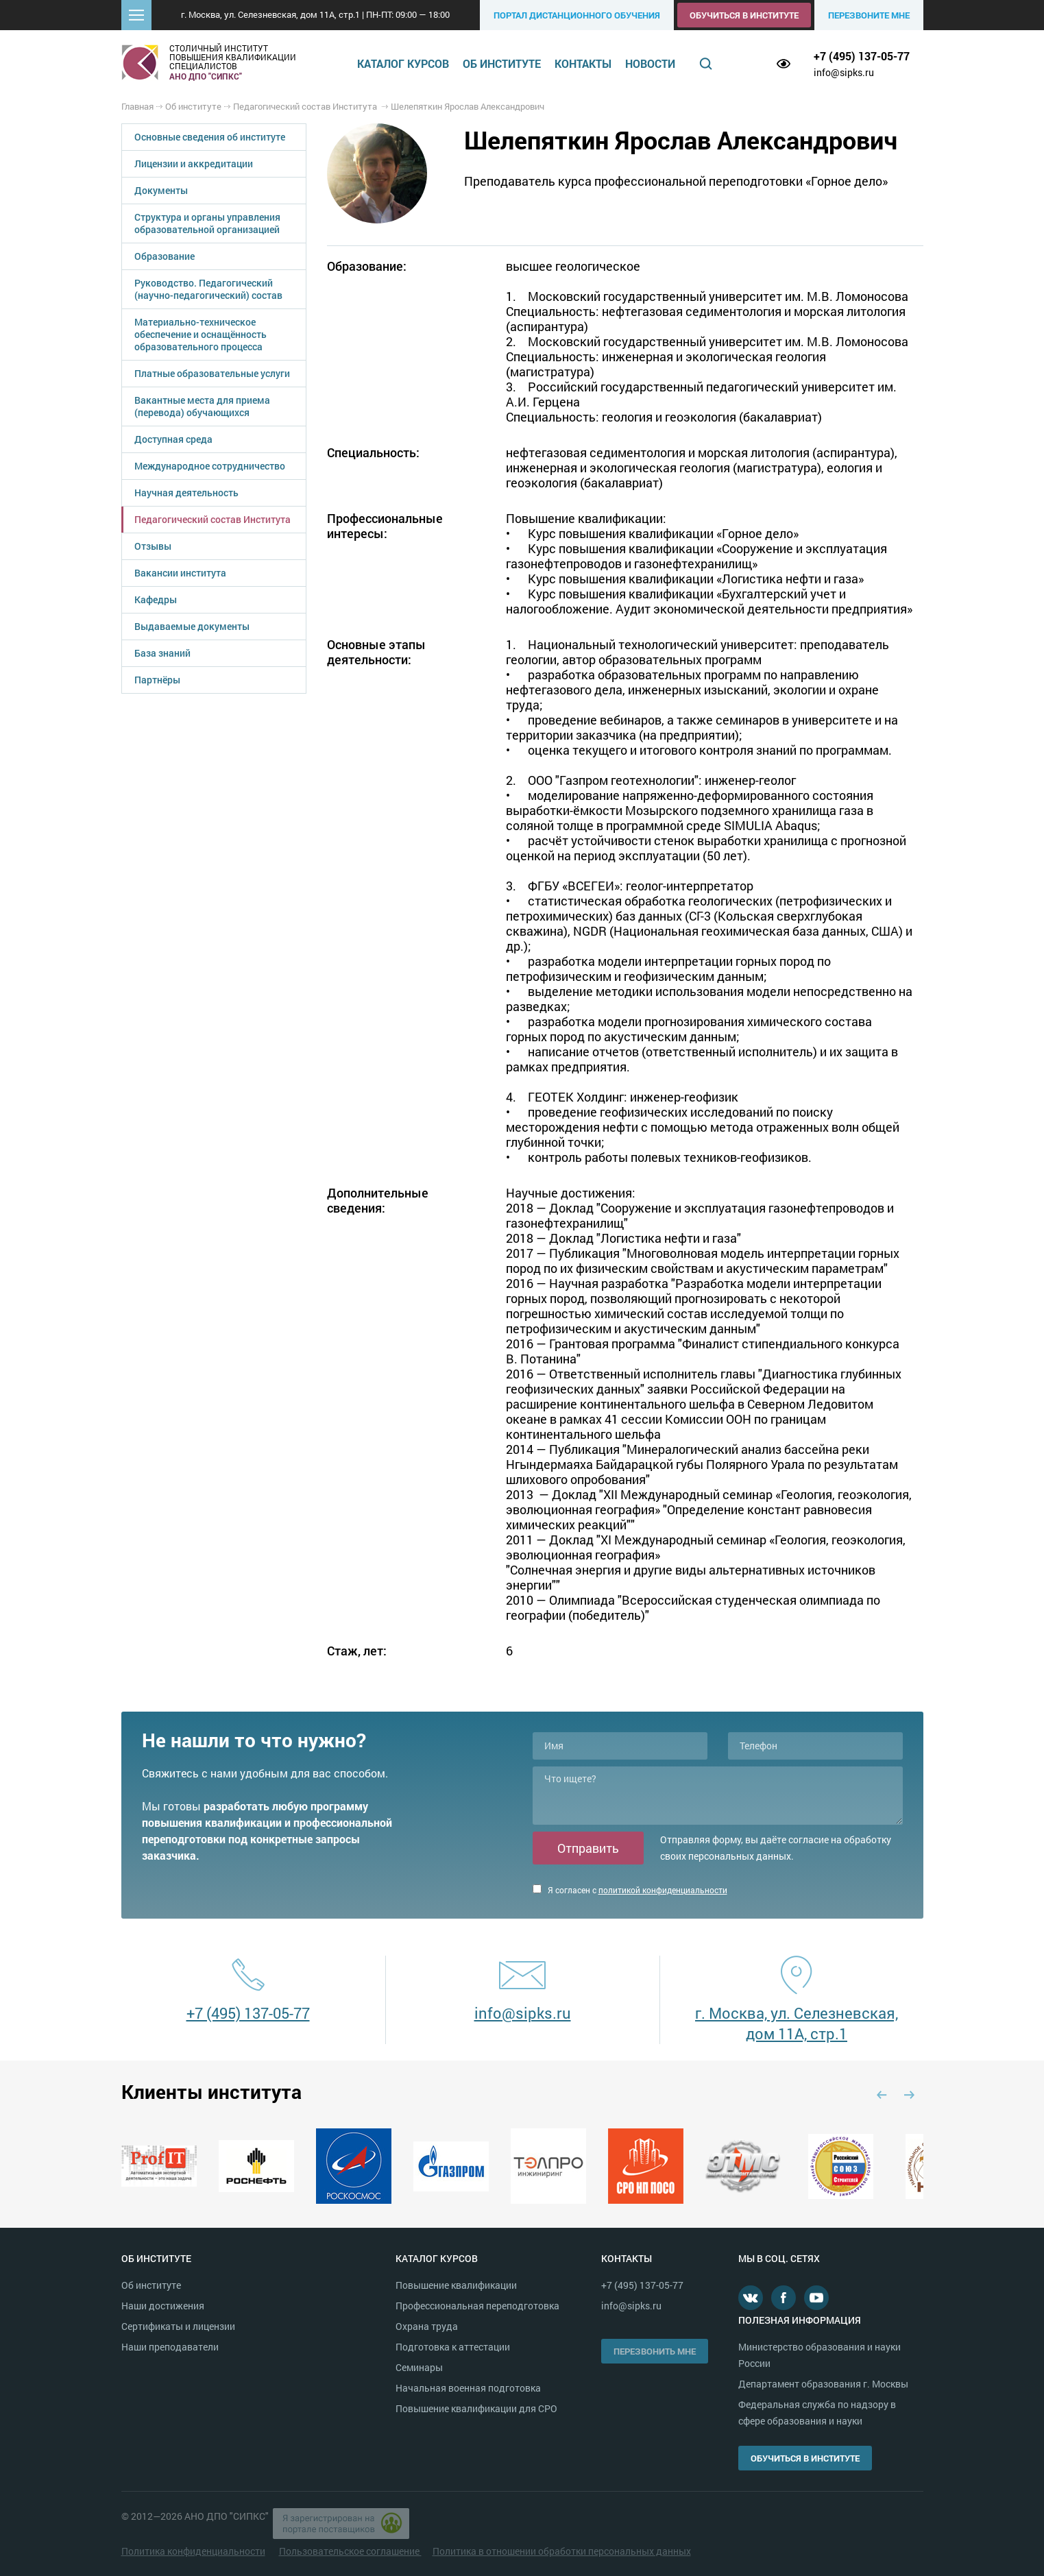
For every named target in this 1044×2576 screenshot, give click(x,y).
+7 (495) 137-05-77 (862, 56)
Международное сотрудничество (209, 465)
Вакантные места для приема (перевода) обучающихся (202, 406)
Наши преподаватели (170, 2346)
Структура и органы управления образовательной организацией (207, 223)
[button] (136, 15)
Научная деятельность (186, 492)
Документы (161, 190)
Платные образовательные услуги (212, 373)
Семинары (419, 2367)
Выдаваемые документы (192, 626)
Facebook (783, 2297)
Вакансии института (180, 572)
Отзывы (152, 545)
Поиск (705, 63)
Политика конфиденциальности (193, 2550)
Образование (164, 256)
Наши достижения (162, 2305)
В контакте (750, 2297)
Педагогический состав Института (212, 519)
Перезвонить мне (655, 2351)
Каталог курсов (403, 63)
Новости (650, 63)
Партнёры (157, 679)
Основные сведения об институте (209, 136)
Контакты (583, 63)
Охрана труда (427, 2326)
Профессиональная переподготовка (477, 2305)
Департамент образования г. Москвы (823, 2383)
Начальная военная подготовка (468, 2387)
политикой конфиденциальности (662, 1889)
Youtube (816, 2297)
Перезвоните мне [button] (869, 15)
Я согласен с (630, 1889)
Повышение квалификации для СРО (476, 2408)
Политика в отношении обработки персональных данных (562, 2550)
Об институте (502, 63)
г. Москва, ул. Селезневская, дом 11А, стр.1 (796, 2023)
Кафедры (155, 599)
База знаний (162, 652)
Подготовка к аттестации (453, 2346)
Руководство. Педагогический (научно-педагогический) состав (208, 289)
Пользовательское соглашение (350, 2550)
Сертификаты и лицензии (178, 2326)
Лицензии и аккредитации (193, 163)
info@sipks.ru (844, 72)
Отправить (588, 1848)
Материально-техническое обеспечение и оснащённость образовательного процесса (200, 334)
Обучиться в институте (744, 15)
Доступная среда (173, 439)
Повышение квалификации (456, 2285)
